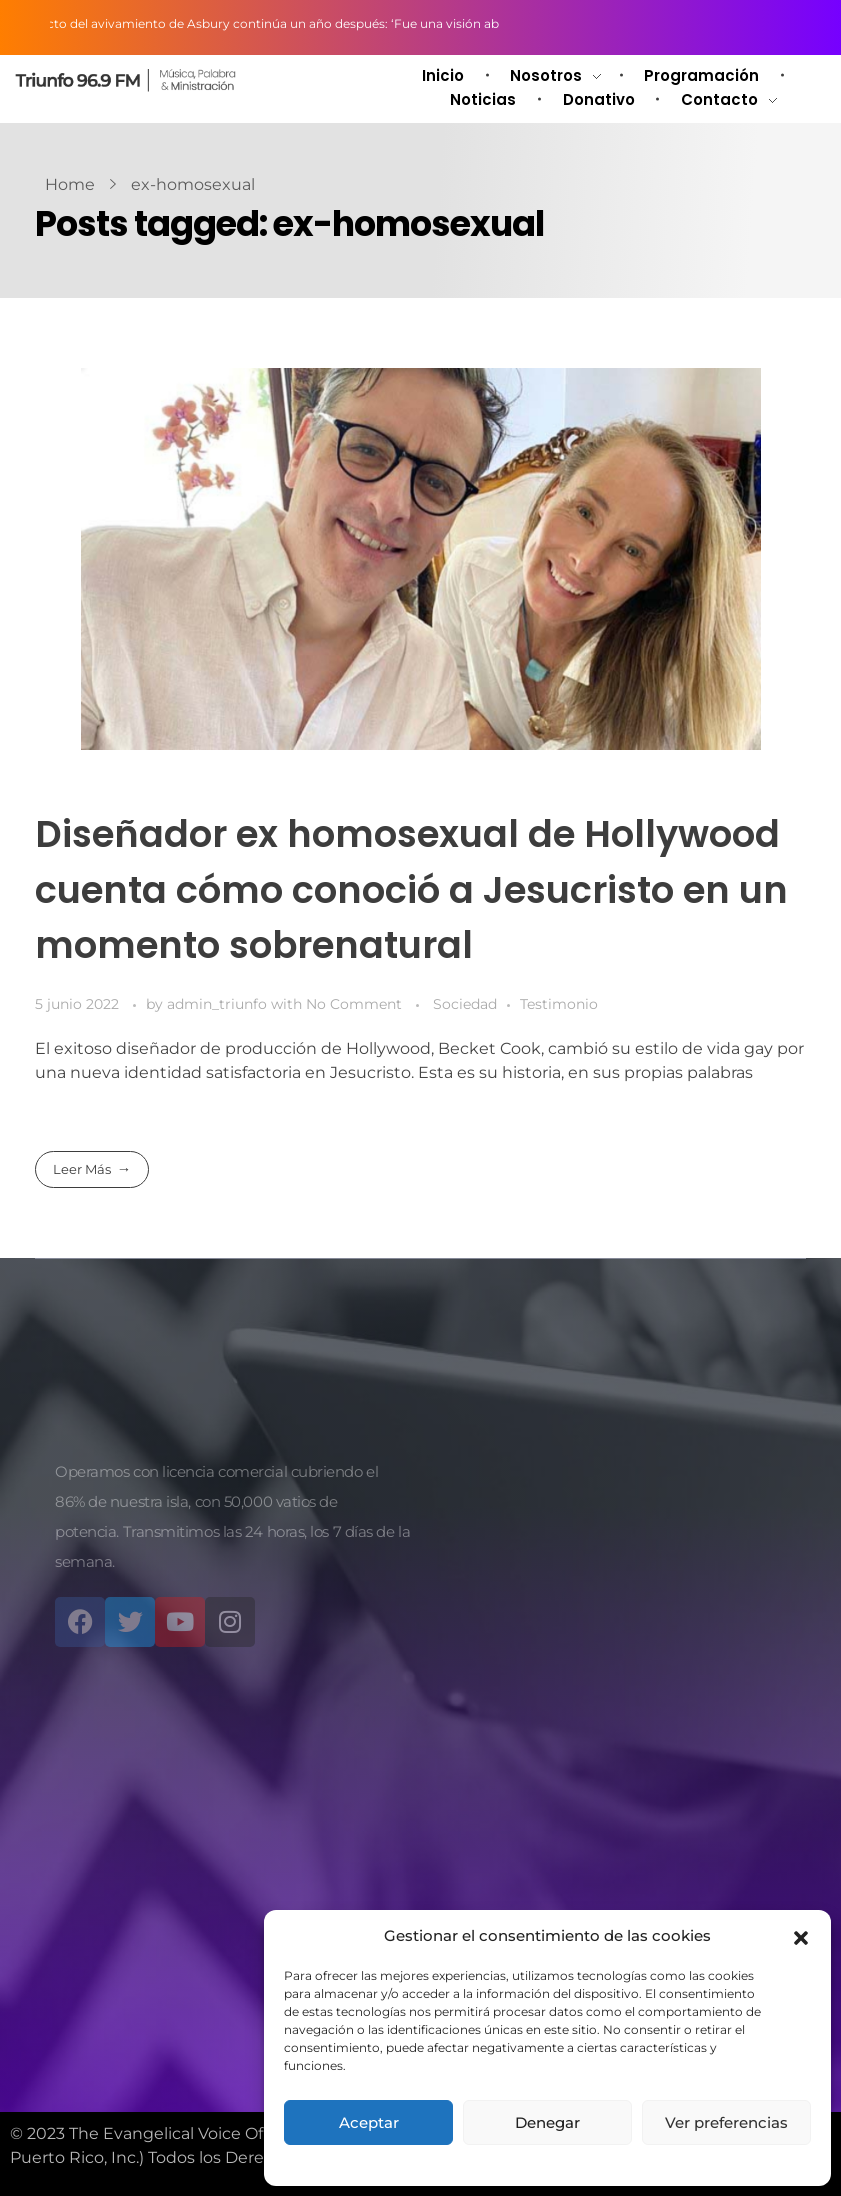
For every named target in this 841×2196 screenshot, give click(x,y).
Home (70, 184)
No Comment (354, 1004)
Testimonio (559, 1004)
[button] (801, 1936)
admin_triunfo (219, 1004)
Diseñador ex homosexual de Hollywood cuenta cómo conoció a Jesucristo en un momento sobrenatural (411, 889)
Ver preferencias (726, 2122)
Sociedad (465, 1004)
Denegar (547, 2122)
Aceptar (369, 2122)
